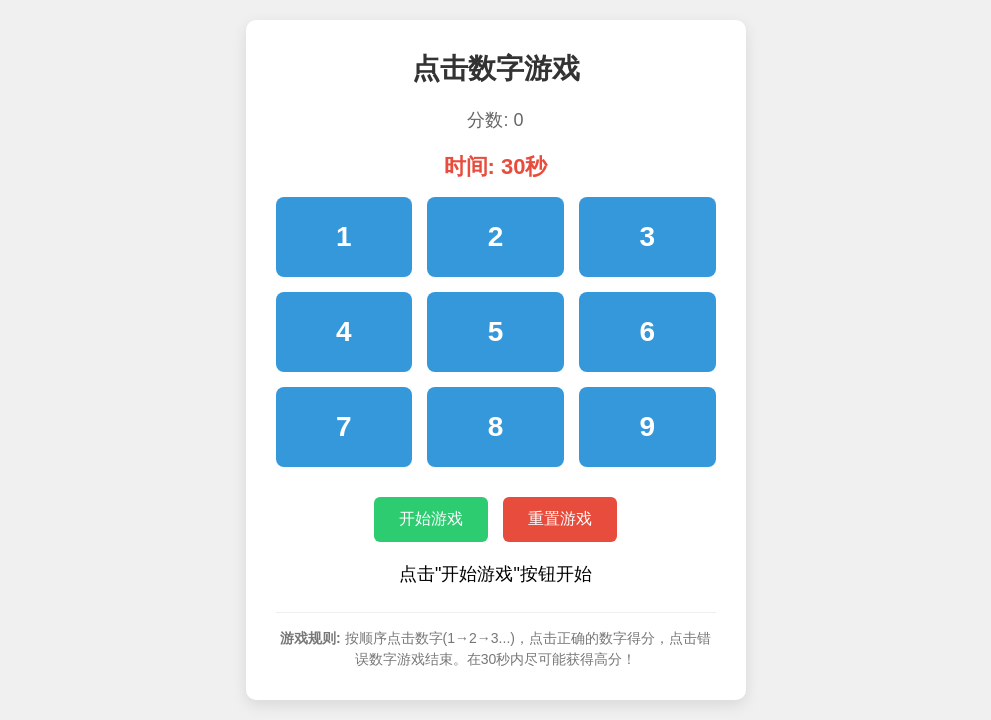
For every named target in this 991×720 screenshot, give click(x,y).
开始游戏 (431, 518)
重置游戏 (560, 518)
